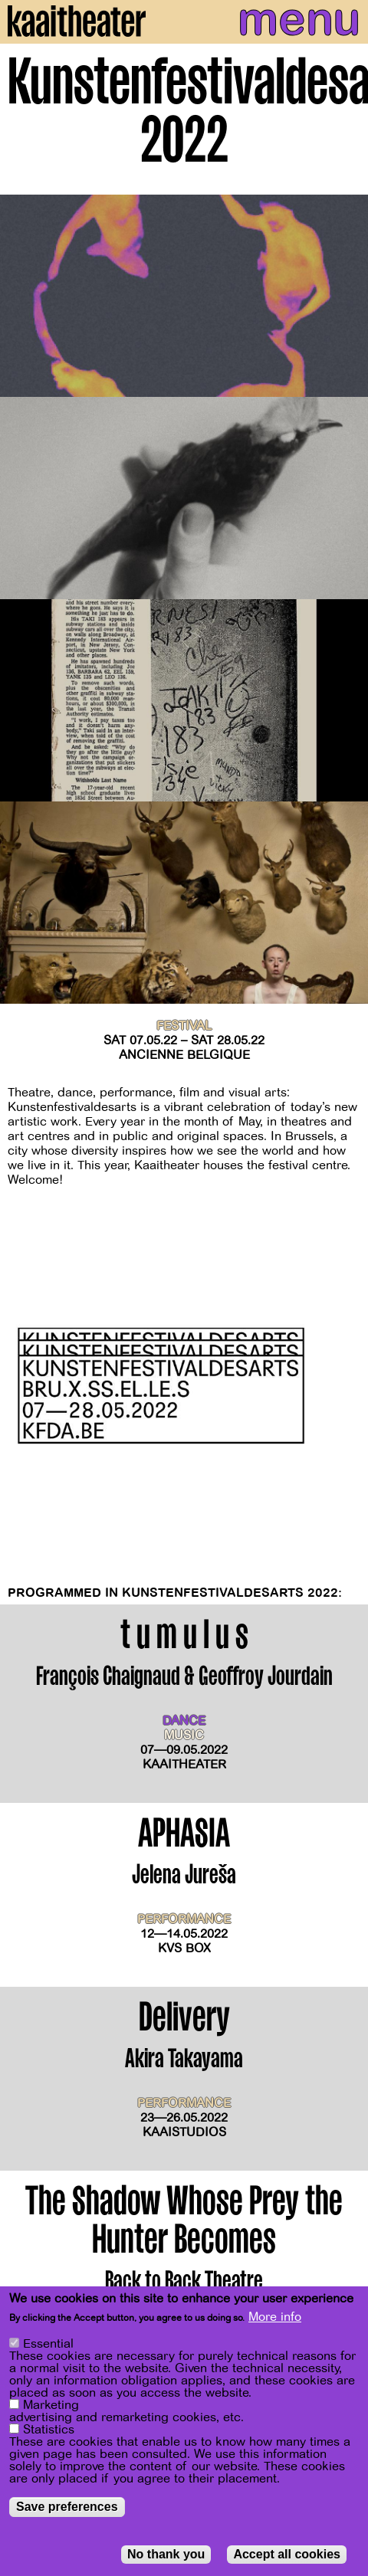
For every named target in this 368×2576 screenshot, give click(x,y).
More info (274, 2317)
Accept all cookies (286, 2554)
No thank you (166, 2554)
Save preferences (67, 2506)
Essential (48, 2344)
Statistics (48, 2429)
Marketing (51, 2405)
